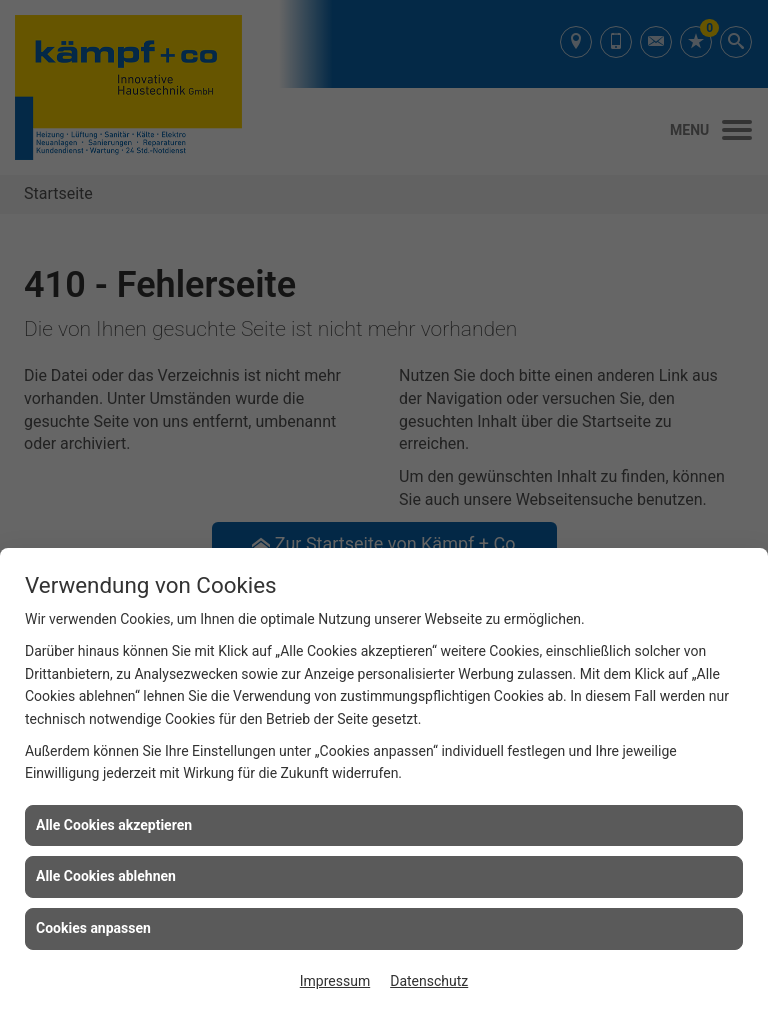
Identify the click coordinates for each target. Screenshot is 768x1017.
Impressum (335, 981)
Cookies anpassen (93, 928)
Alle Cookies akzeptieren (114, 825)
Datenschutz (429, 981)
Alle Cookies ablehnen (106, 876)
